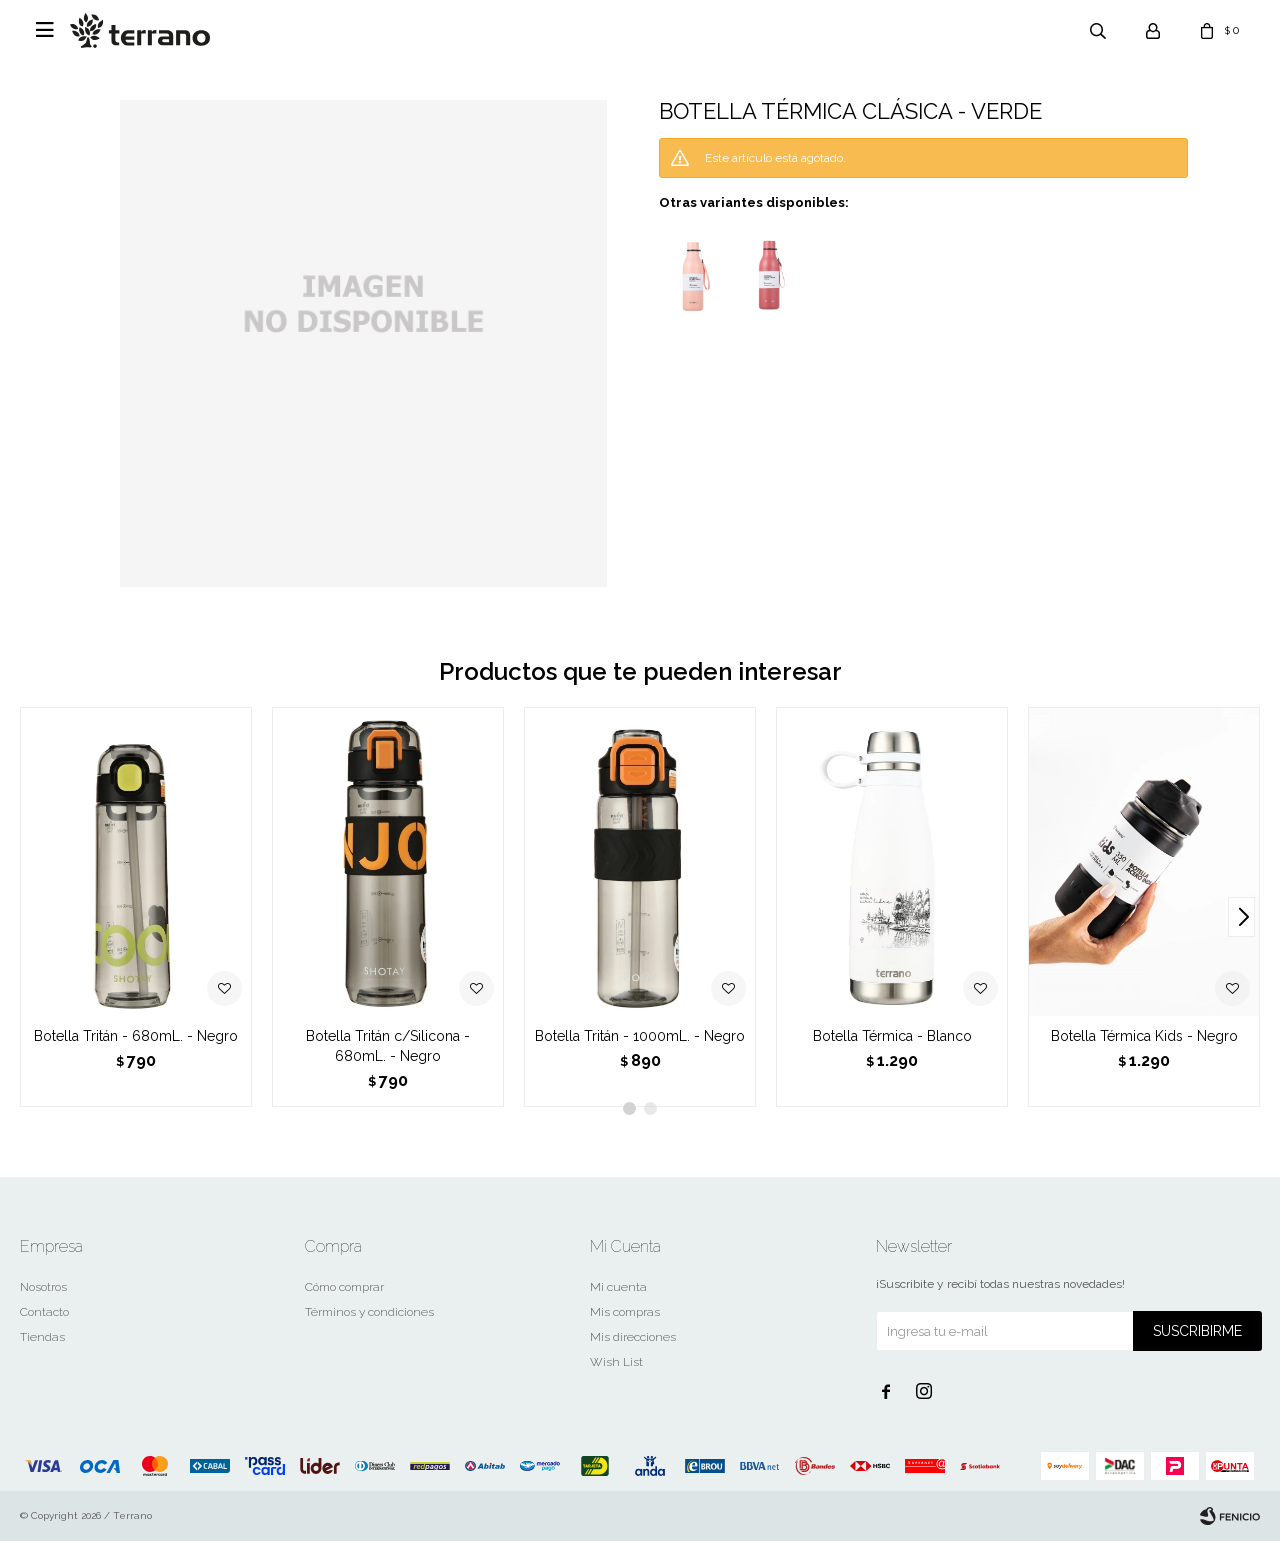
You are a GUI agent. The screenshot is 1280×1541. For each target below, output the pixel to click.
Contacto (44, 1312)
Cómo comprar (344, 1287)
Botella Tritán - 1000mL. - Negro (640, 1036)
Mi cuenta (618, 1287)
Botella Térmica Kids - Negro (1144, 1036)
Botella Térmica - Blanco (892, 1036)
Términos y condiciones (369, 1312)
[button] (1241, 917)
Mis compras (625, 1312)
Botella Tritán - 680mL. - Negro (136, 1036)
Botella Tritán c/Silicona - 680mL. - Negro (388, 1046)
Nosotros (43, 1287)
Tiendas (42, 1337)
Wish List (616, 1362)
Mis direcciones (633, 1337)
